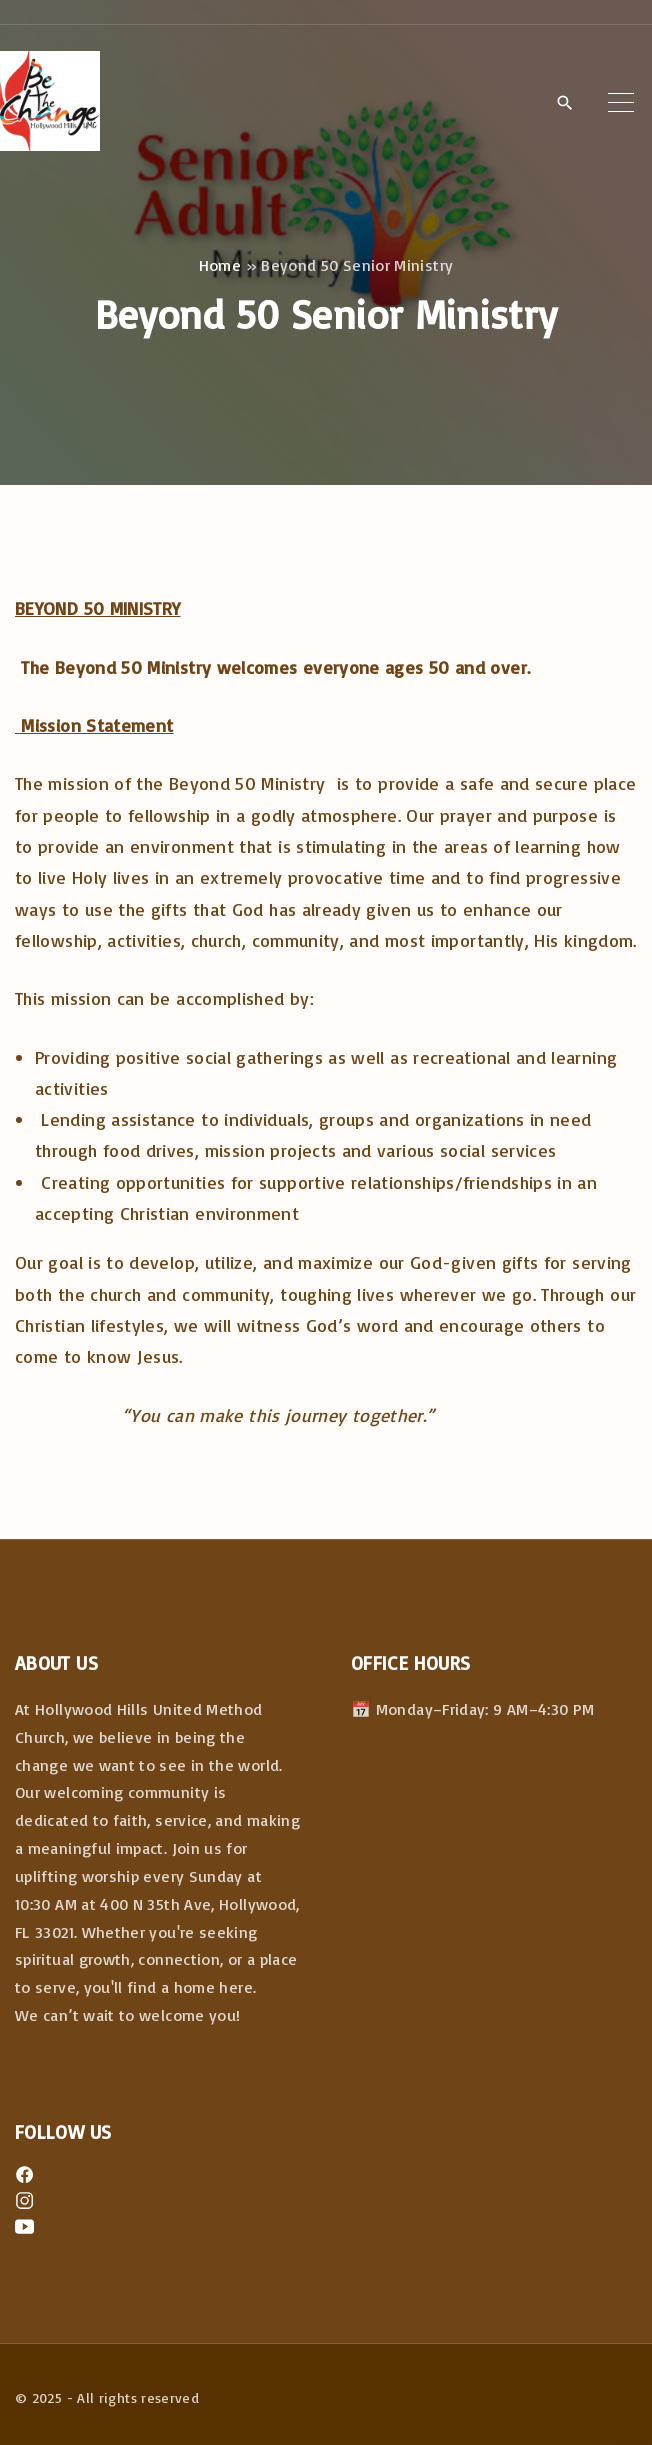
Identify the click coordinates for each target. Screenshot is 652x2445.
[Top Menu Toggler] (621, 102)
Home (220, 265)
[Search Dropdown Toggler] (564, 103)
